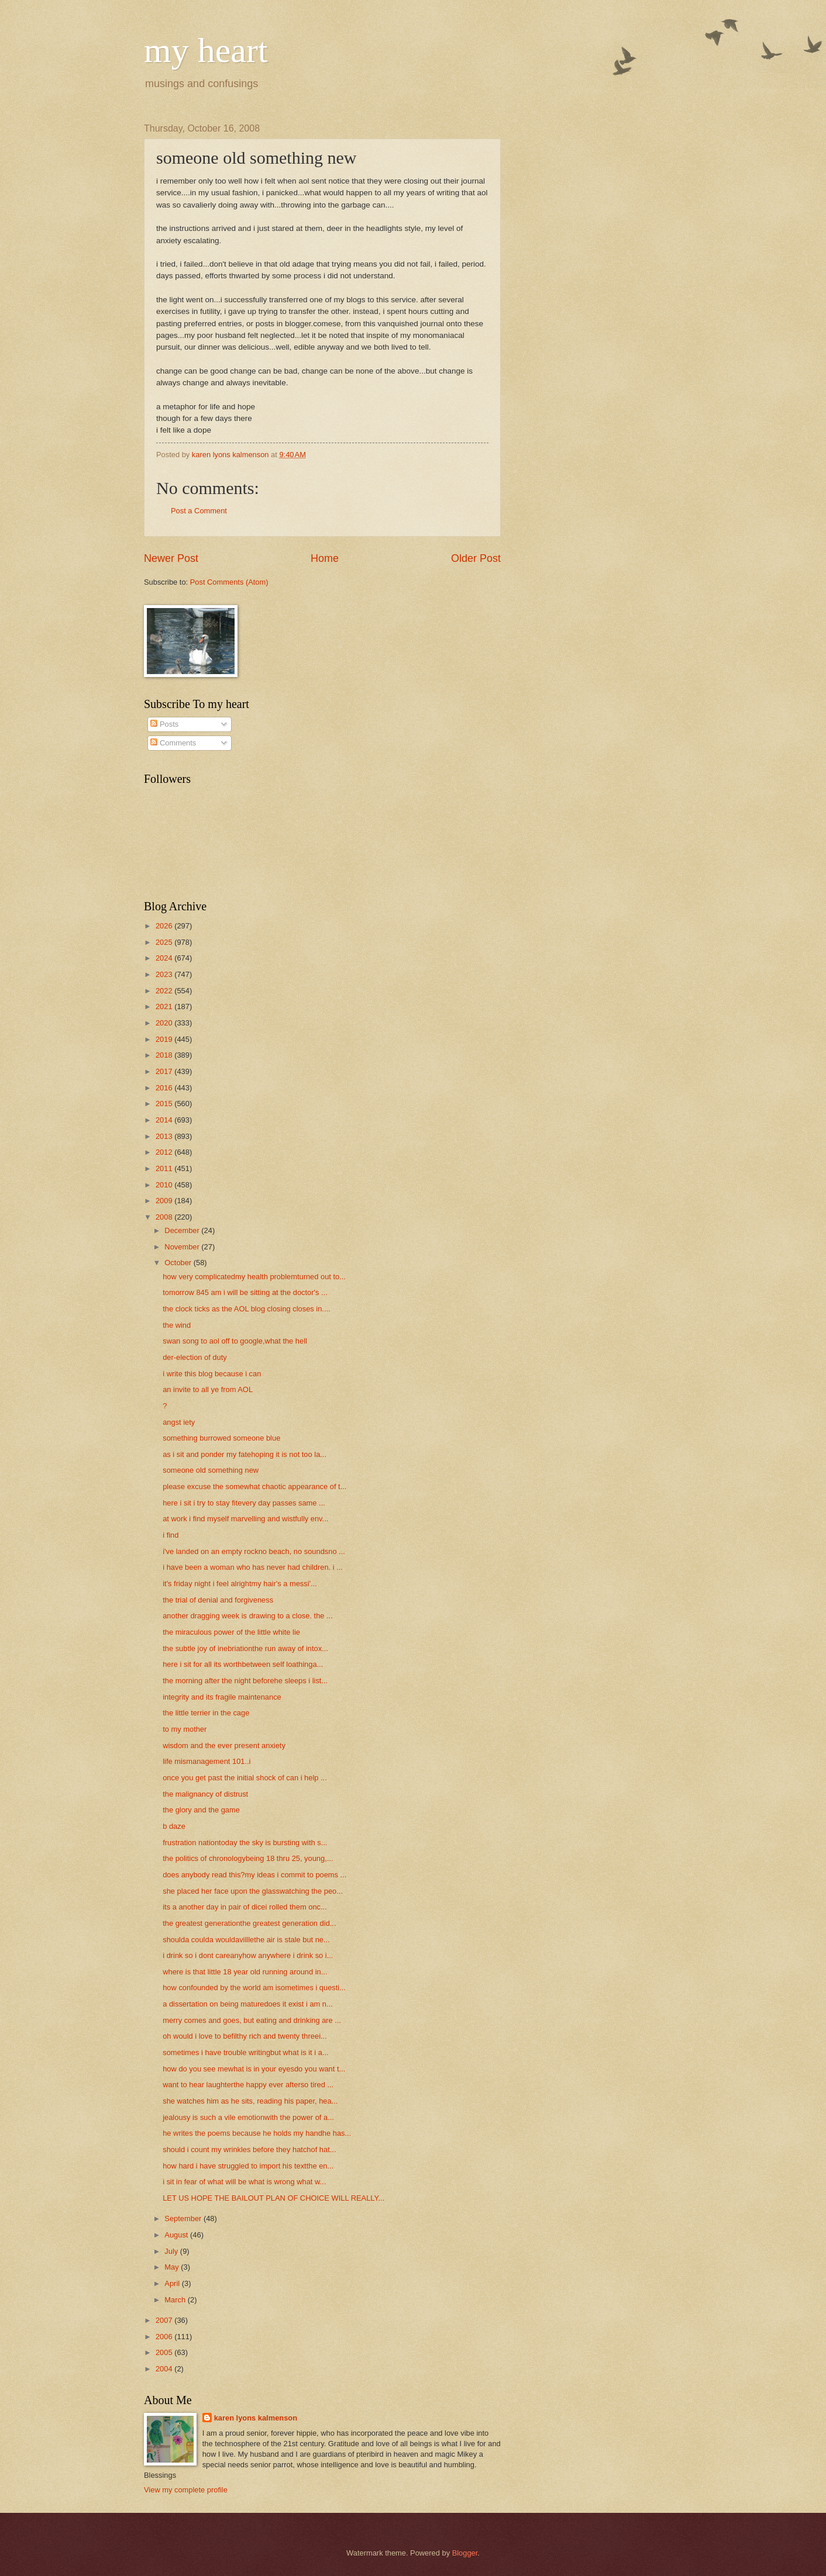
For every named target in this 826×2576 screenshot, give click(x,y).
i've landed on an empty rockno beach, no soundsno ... (254, 1551)
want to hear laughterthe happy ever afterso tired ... (248, 2084)
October (178, 1262)
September (184, 2218)
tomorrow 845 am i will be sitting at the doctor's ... (245, 1292)
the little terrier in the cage (206, 1712)
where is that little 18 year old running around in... (245, 1971)
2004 (165, 2368)
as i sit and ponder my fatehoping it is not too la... (244, 1454)
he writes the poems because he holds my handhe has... (257, 2133)
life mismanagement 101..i (206, 1761)
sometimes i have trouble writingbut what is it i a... (245, 2052)
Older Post (476, 558)
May (172, 2267)
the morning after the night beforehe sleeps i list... (245, 1680)
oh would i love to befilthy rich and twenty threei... (245, 2036)
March (175, 2299)
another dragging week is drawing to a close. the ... (248, 1615)
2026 (165, 925)
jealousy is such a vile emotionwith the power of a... (248, 2117)
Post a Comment (199, 510)
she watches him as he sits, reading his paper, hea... (250, 2101)
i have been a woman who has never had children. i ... (253, 1567)
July (172, 2251)
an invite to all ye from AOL (208, 1389)
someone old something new (211, 1470)
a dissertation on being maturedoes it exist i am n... (248, 2004)
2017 (165, 1071)
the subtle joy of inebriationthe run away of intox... (245, 1648)
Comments (173, 742)
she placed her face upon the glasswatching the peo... (253, 1891)
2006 (165, 2336)
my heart (206, 50)
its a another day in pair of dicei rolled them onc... (245, 1906)
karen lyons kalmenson (255, 2417)
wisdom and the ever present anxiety (224, 1745)
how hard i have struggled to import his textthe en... (248, 2165)
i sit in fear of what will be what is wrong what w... (244, 2181)
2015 (165, 1103)
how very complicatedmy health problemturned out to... (254, 1276)
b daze (174, 1826)
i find (170, 1535)
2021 (165, 1006)
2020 (165, 1022)
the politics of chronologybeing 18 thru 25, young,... (248, 1858)
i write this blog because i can (212, 1373)
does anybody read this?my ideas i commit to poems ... (254, 1874)
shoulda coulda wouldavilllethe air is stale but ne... (246, 1939)
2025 (165, 942)
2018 (165, 1055)
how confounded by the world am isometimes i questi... (254, 1987)
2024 (165, 958)
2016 (165, 1087)
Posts (164, 724)
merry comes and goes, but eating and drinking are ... (252, 2020)
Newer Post (171, 558)
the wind (177, 1325)
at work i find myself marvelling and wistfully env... (245, 1518)
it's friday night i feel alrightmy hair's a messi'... (240, 1583)
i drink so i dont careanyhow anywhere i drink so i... (248, 1955)
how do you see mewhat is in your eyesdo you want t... (254, 2068)
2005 (165, 2352)
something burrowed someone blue (221, 1438)
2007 (165, 2320)
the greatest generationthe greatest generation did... (249, 1923)
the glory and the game (201, 1809)
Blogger (465, 2553)
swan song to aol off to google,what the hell (235, 1341)
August (177, 2234)
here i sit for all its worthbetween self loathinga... (243, 1664)
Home (325, 558)
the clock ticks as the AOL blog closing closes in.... (247, 1308)
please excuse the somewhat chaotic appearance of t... (254, 1486)
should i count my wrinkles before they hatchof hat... (249, 2149)
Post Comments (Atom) (229, 582)
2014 (165, 1120)
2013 (165, 1136)
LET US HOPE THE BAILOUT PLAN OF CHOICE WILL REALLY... (273, 2198)
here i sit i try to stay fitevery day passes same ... (244, 1502)
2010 (165, 1184)
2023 (165, 974)
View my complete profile (186, 2489)
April (172, 2283)
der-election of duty (195, 1357)
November (182, 1246)
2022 (165, 990)
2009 (165, 1200)
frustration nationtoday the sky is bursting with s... (245, 1842)
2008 (165, 1217)
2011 (165, 1168)
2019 (165, 1039)
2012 (165, 1152)
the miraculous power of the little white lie (231, 1632)
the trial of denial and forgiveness (218, 1600)
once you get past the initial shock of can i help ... (245, 1777)
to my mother (184, 1729)
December (182, 1230)
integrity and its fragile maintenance (222, 1697)
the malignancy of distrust (205, 1794)
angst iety (179, 1422)
